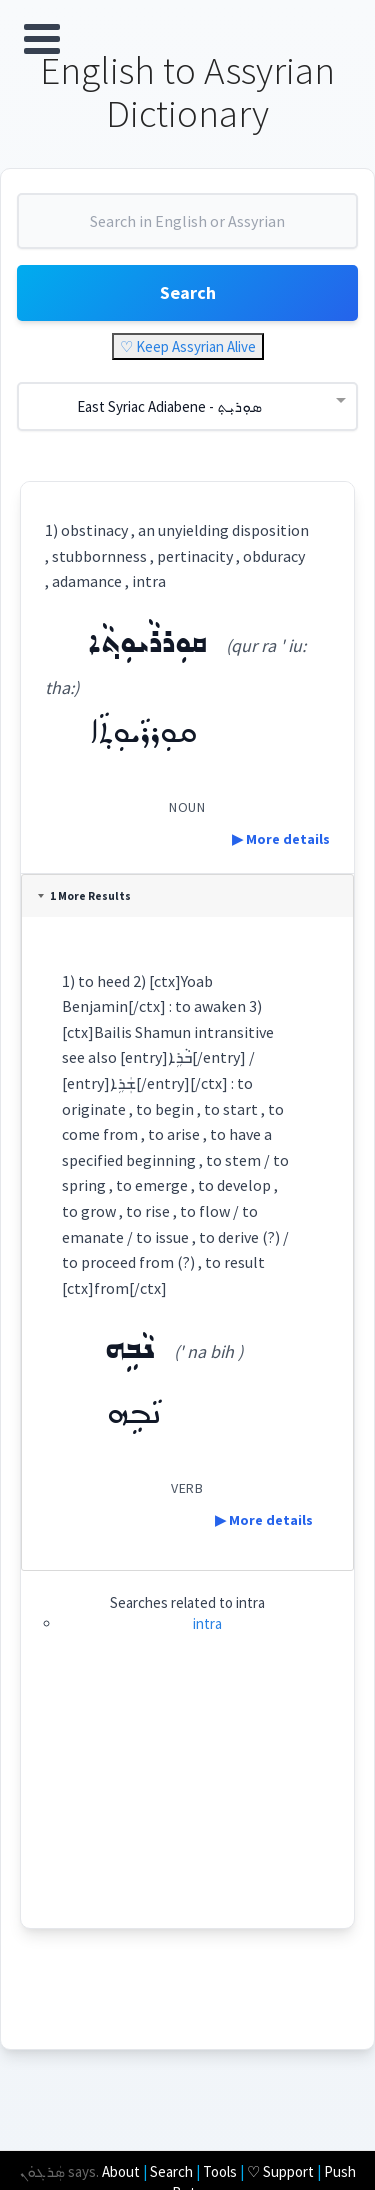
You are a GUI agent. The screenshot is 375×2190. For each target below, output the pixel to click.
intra (207, 1623)
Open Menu (42, 39)
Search (188, 292)
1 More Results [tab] (84, 896)
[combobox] (187, 229)
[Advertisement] (187, 1803)
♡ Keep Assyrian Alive (188, 346)
